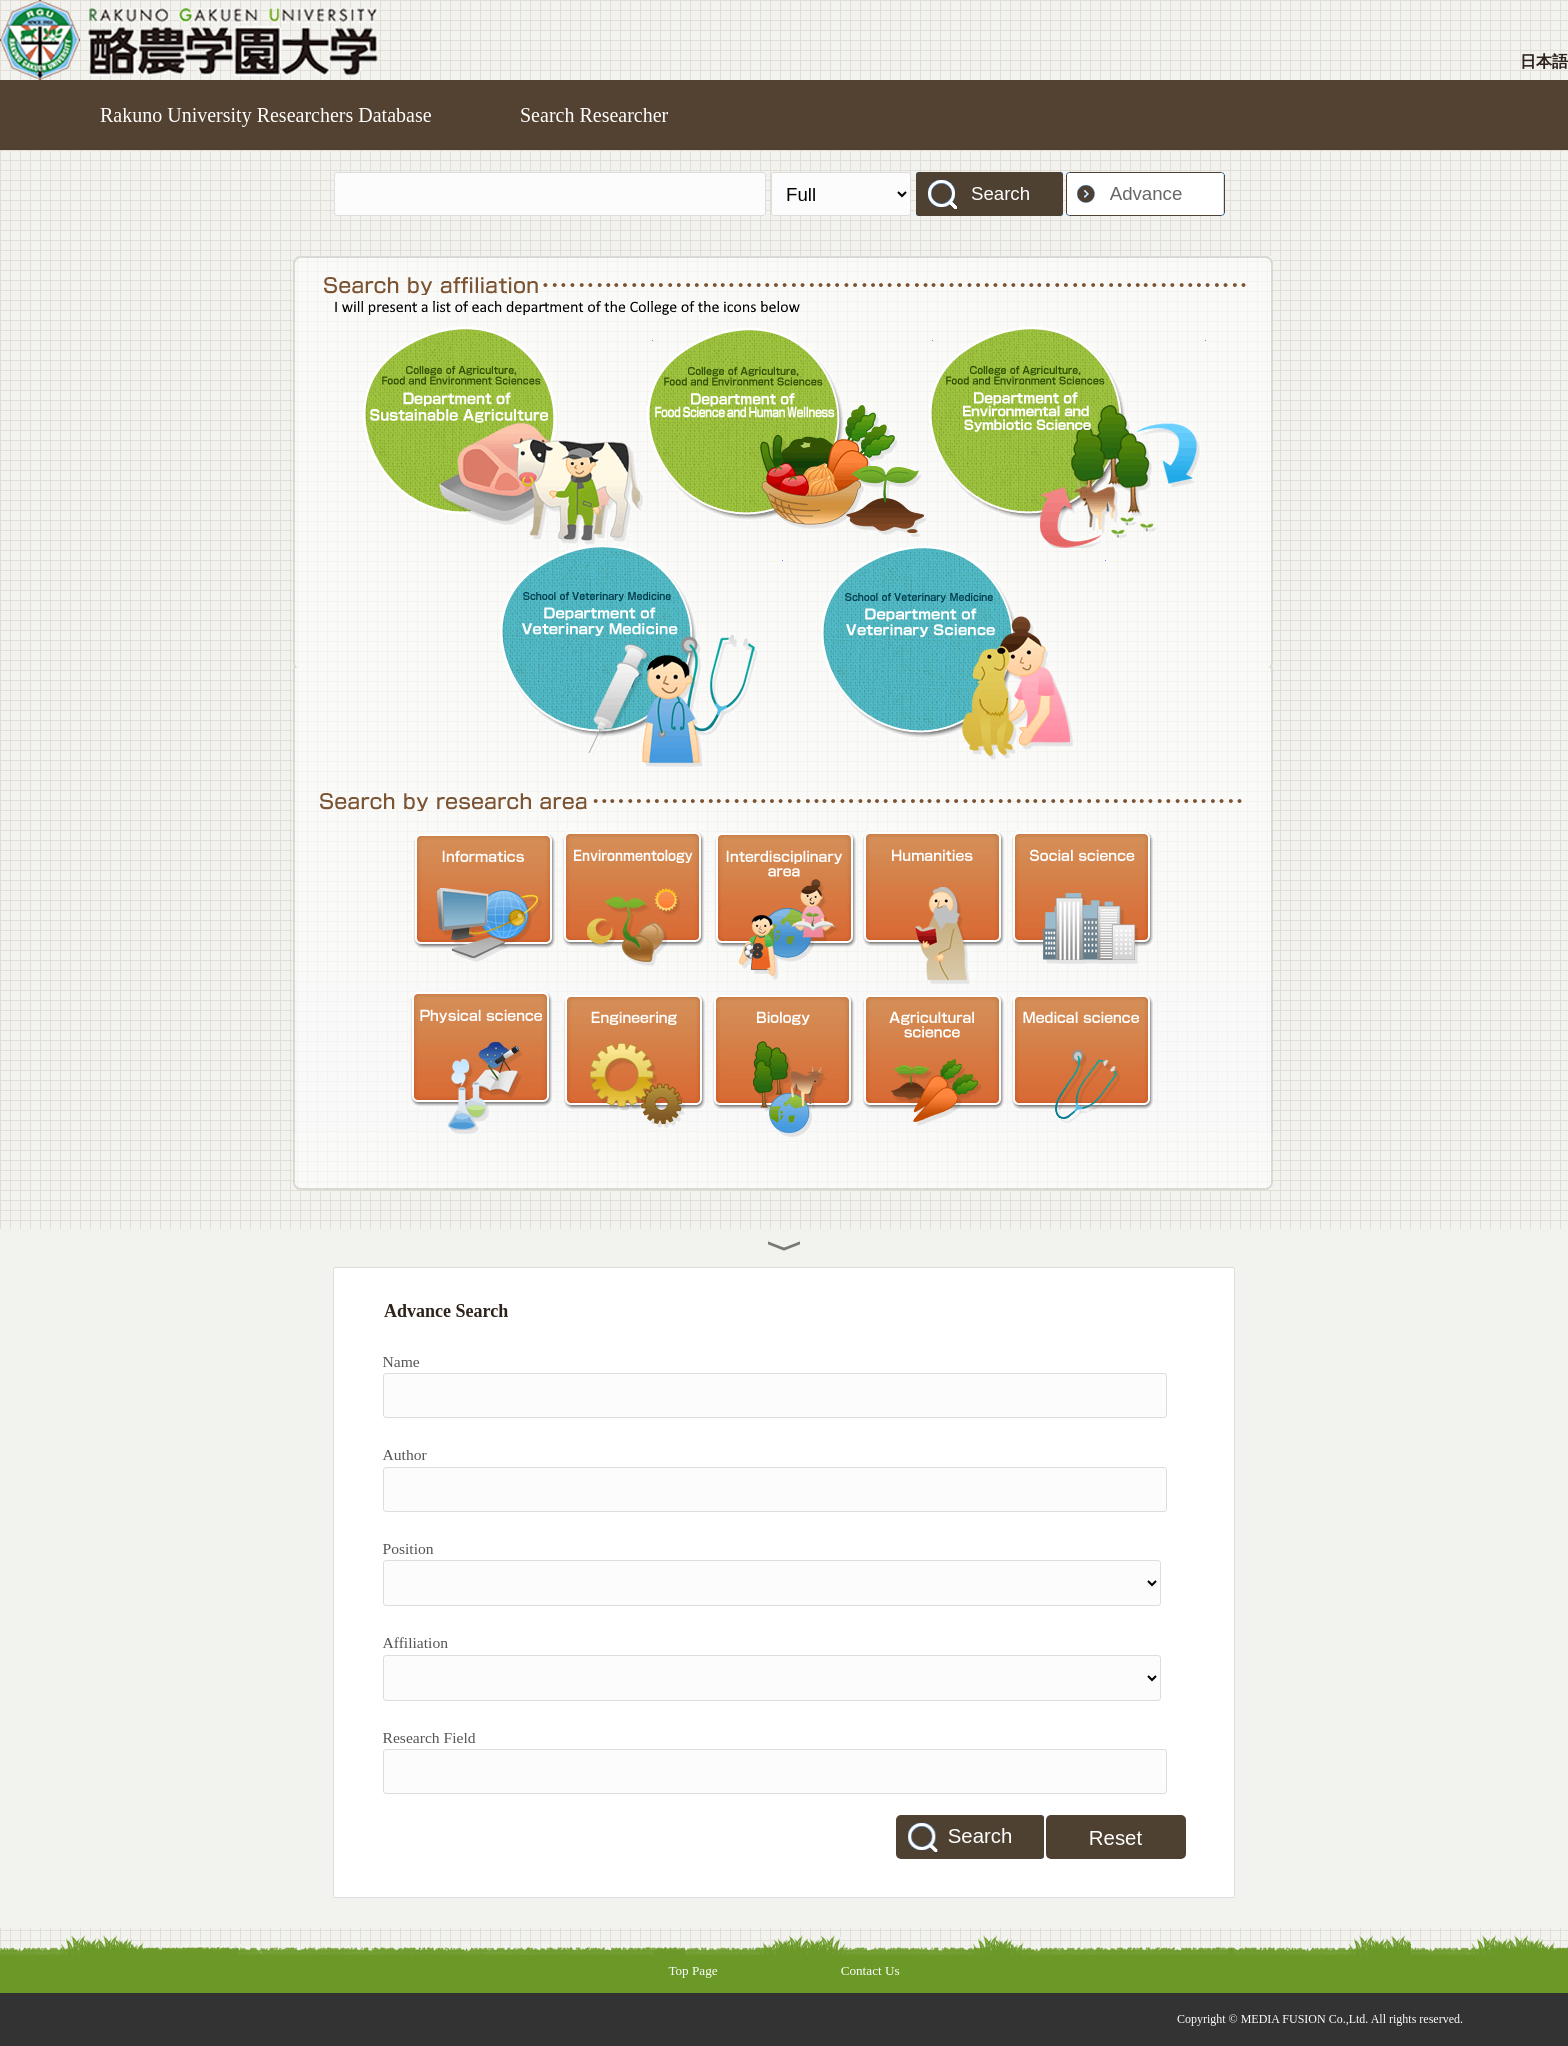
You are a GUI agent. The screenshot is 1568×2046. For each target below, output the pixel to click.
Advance (1146, 193)
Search (1000, 193)
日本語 (1544, 61)
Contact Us (870, 1970)
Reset (1115, 1838)
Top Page (692, 1970)
